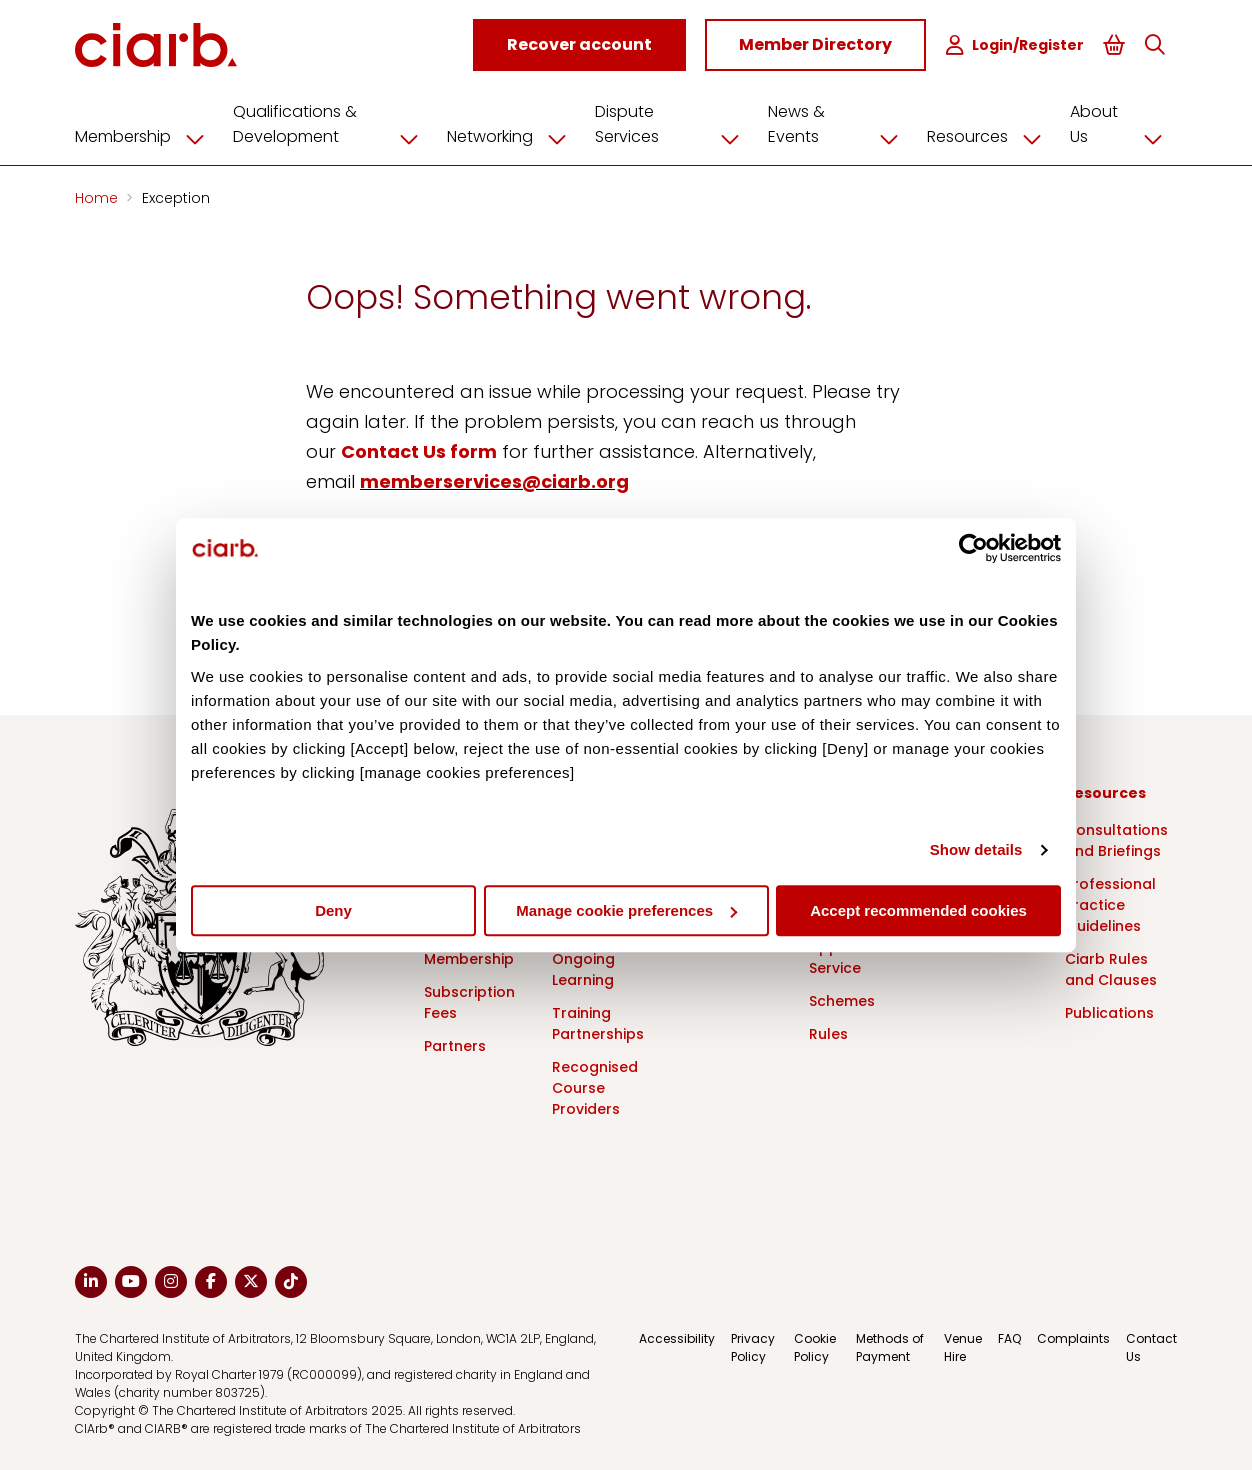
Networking (514, 137)
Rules (828, 1034)
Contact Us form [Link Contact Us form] (419, 451)
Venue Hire (963, 1347)
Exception (176, 198)
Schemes (842, 1001)
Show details (976, 849)
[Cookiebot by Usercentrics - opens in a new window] (973, 548)
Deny (333, 910)
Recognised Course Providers (595, 1088)
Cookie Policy (815, 1347)
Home (98, 198)
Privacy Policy (753, 1347)
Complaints (1073, 1338)
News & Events (840, 124)
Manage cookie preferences (626, 910)
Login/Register (1015, 45)
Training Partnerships (598, 1023)
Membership (147, 137)
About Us (1123, 124)
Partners (455, 1046)
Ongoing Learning (583, 969)
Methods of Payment (890, 1347)
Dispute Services (674, 124)
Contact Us (1151, 1347)
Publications (1109, 1013)
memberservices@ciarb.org (494, 481)
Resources (991, 137)
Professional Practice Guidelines (1110, 905)
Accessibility (677, 1338)
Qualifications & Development (333, 124)
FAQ (1009, 1338)
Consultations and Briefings (1116, 840)
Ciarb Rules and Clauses (1111, 969)
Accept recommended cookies (918, 910)
